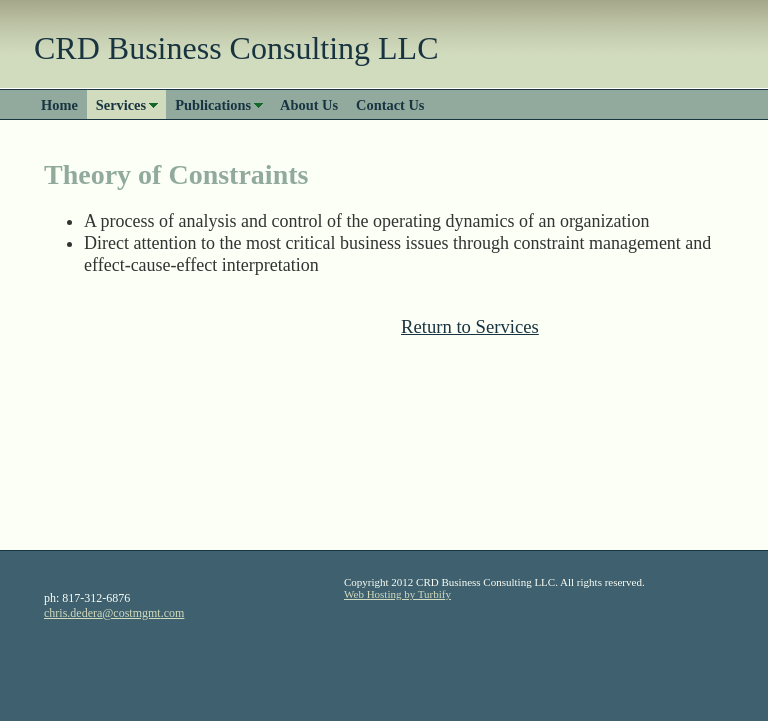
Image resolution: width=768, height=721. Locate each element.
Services (121, 105)
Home (59, 105)
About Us (309, 105)
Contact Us (390, 105)
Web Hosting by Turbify (397, 594)
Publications (213, 105)
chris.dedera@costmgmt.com (114, 613)
